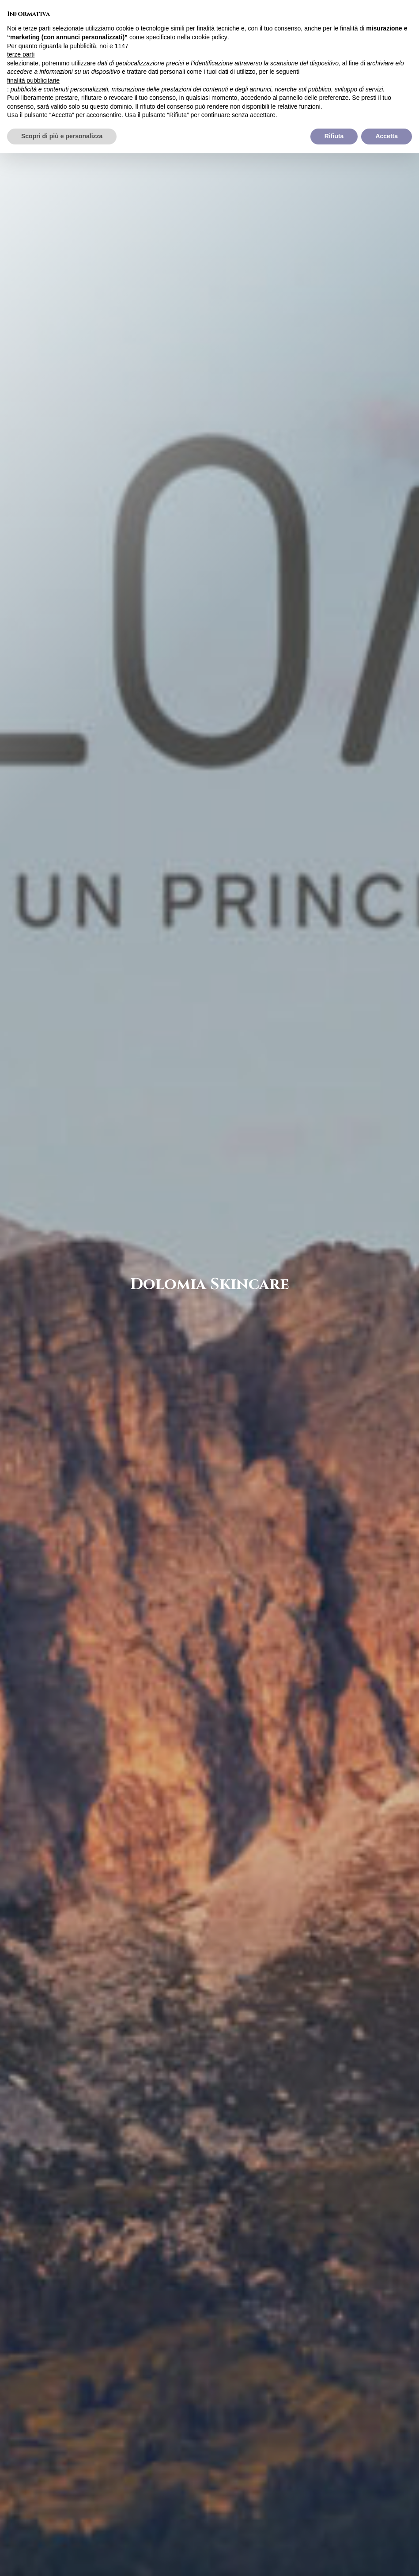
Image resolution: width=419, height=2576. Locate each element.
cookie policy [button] (209, 37)
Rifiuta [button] (334, 136)
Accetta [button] (386, 136)
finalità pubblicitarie (33, 80)
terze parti (20, 54)
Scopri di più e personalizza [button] (61, 136)
